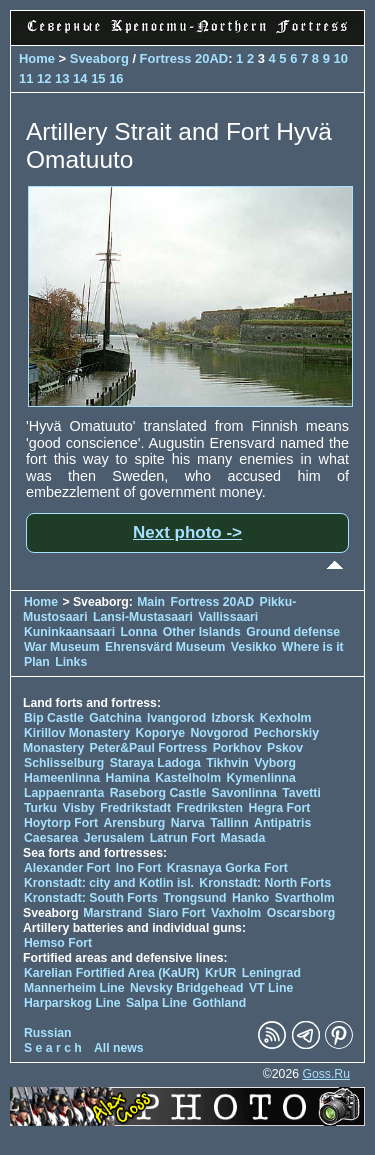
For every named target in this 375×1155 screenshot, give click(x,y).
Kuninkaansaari (69, 632)
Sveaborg (99, 58)
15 (98, 78)
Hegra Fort (279, 808)
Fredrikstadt (135, 808)
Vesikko (254, 647)
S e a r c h (53, 1048)
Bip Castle (54, 718)
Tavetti (301, 793)
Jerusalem (114, 838)
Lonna (139, 632)
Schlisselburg (64, 763)
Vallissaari (228, 617)
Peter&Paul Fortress (149, 748)
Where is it (313, 647)
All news (119, 1048)
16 (116, 78)
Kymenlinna (261, 778)
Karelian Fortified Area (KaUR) (112, 973)
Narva (188, 823)
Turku (40, 808)
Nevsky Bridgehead (187, 988)
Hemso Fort (58, 943)
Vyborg (275, 763)
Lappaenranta (64, 793)
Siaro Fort (177, 913)
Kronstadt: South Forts (91, 898)
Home (37, 58)
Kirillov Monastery (77, 733)
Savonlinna (244, 793)
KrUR (220, 973)
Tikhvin (227, 763)
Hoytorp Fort (61, 823)
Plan (37, 662)
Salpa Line (156, 1003)
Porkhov (237, 748)
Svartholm (305, 898)
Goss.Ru (326, 1074)
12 (44, 78)
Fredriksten (209, 808)
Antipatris (282, 823)
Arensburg (134, 823)
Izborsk (233, 718)
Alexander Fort (67, 868)
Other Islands (202, 632)
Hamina (128, 778)
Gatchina (115, 718)
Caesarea (51, 838)
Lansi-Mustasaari (143, 617)
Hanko (250, 898)
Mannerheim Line (74, 988)
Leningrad (271, 973)
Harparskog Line (72, 1003)
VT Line (271, 988)
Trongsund (194, 898)
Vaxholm (236, 913)
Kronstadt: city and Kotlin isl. (109, 883)
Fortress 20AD (184, 58)
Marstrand (112, 913)
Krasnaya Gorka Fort (227, 868)
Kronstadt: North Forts (265, 883)
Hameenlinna (62, 778)
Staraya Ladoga (155, 763)
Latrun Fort (182, 838)
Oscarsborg (301, 913)
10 (340, 58)
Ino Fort (139, 868)
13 (62, 78)
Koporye (160, 733)
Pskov (285, 748)
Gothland (220, 1003)
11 (26, 78)
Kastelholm (188, 778)
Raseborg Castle (158, 793)
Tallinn (229, 823)
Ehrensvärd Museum (165, 647)
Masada (242, 838)
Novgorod (220, 733)
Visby (78, 808)
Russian (48, 1033)
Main (151, 602)
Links (71, 662)
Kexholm (286, 718)
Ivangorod (176, 718)
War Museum (63, 647)
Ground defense (293, 632)
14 (80, 78)
